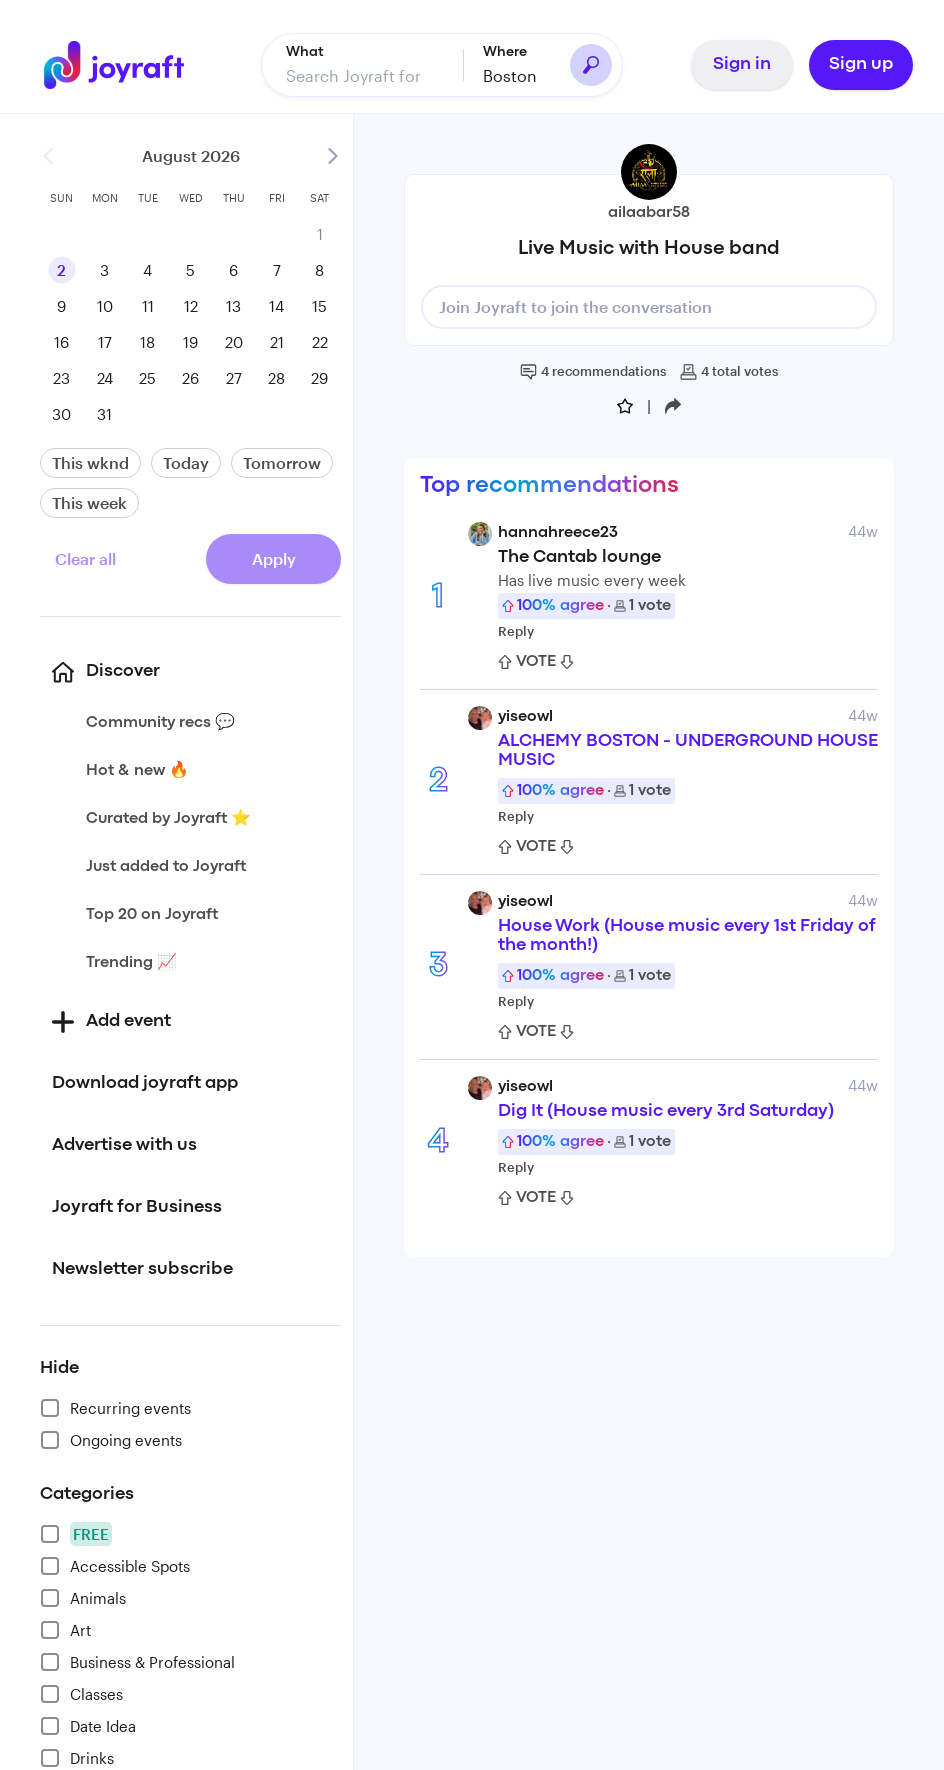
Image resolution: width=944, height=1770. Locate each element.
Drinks (77, 1757)
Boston (510, 74)
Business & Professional (137, 1661)
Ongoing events (111, 1439)
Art (65, 1629)
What (305, 51)
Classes (81, 1693)
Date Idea (88, 1725)
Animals (83, 1597)
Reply (516, 630)
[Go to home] (114, 64)
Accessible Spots (115, 1565)
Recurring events (115, 1407)
